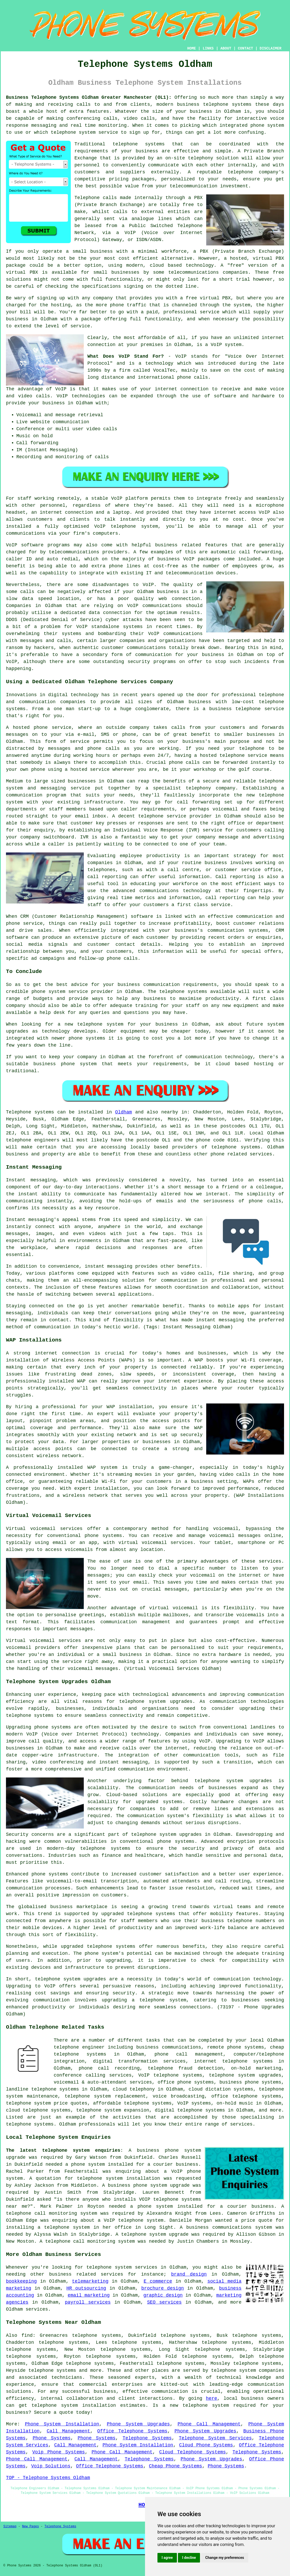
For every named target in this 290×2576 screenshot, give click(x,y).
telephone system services (121, 2267)
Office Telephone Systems (132, 2431)
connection (195, 389)
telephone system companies (247, 2370)
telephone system (206, 2405)
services (37, 2309)
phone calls (192, 377)
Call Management (68, 2431)
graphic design (163, 2295)
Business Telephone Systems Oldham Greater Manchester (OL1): (88, 97)
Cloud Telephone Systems (192, 2452)
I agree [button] (167, 2558)
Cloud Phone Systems (206, 2445)
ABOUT (225, 48)
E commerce (158, 2281)
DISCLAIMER (270, 48)
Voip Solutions (50, 2466)
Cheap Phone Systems (175, 2466)
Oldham (123, 1112)
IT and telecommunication (179, 573)
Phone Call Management (209, 2424)
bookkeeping (21, 2281)
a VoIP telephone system (130, 2220)
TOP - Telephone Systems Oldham (48, 2477)
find (27, 2335)
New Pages (30, 2526)
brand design (189, 2274)
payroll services (88, 2302)
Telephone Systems (147, 2438)
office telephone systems (246, 2096)
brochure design (162, 2288)
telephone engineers (32, 1140)
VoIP (116, 498)
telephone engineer (79, 2047)
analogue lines (152, 218)
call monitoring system (104, 2241)
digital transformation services (139, 2061)
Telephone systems (30, 1112)
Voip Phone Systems (58, 2452)
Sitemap (9, 2526)
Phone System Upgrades (138, 2424)
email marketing (89, 2295)
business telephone (235, 708)
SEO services (164, 2302)
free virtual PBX (208, 298)
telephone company (253, 172)
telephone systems (227, 104)
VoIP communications (175, 633)
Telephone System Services (215, 2438)
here (211, 2398)
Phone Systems (52, 2438)
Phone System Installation (62, 2424)
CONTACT (245, 48)
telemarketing (90, 2281)
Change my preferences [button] (224, 2558)
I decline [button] (189, 2558)
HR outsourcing (86, 2288)
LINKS (208, 48)
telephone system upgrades (245, 2075)
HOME (191, 48)
